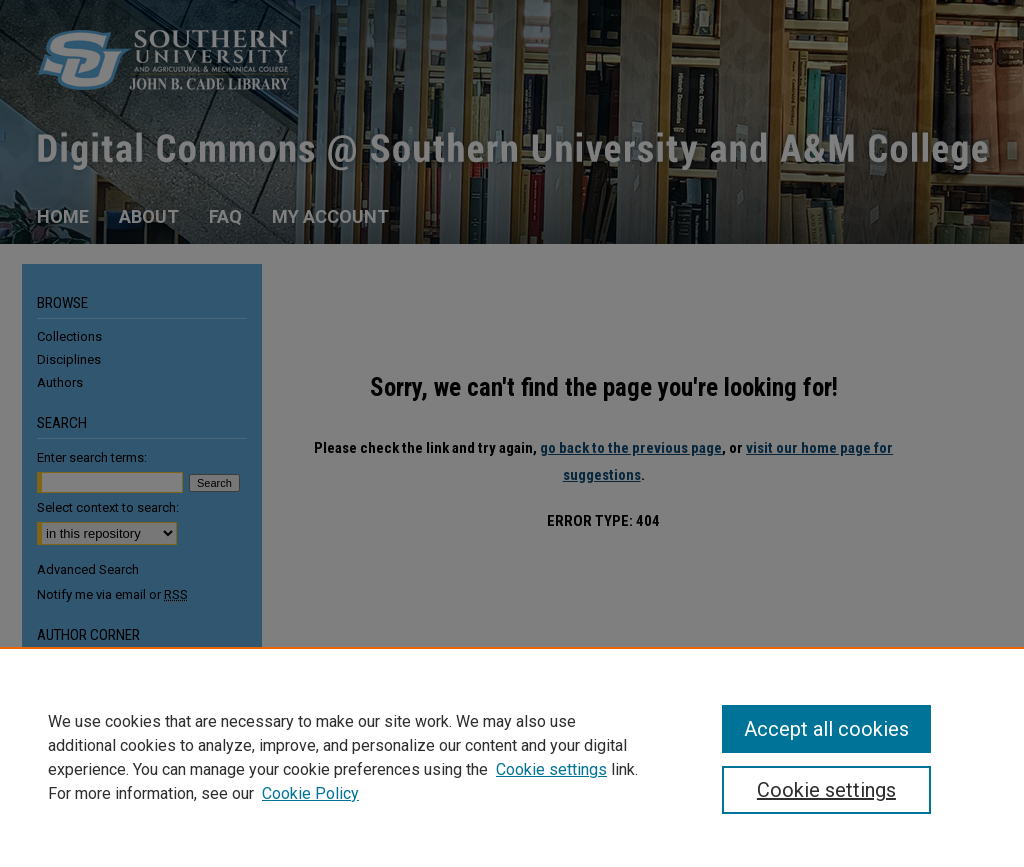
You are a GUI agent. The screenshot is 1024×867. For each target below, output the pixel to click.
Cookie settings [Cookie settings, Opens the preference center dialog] (826, 790)
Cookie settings (551, 769)
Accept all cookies (826, 729)
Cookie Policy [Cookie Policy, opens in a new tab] (310, 793)
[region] (512, 757)
